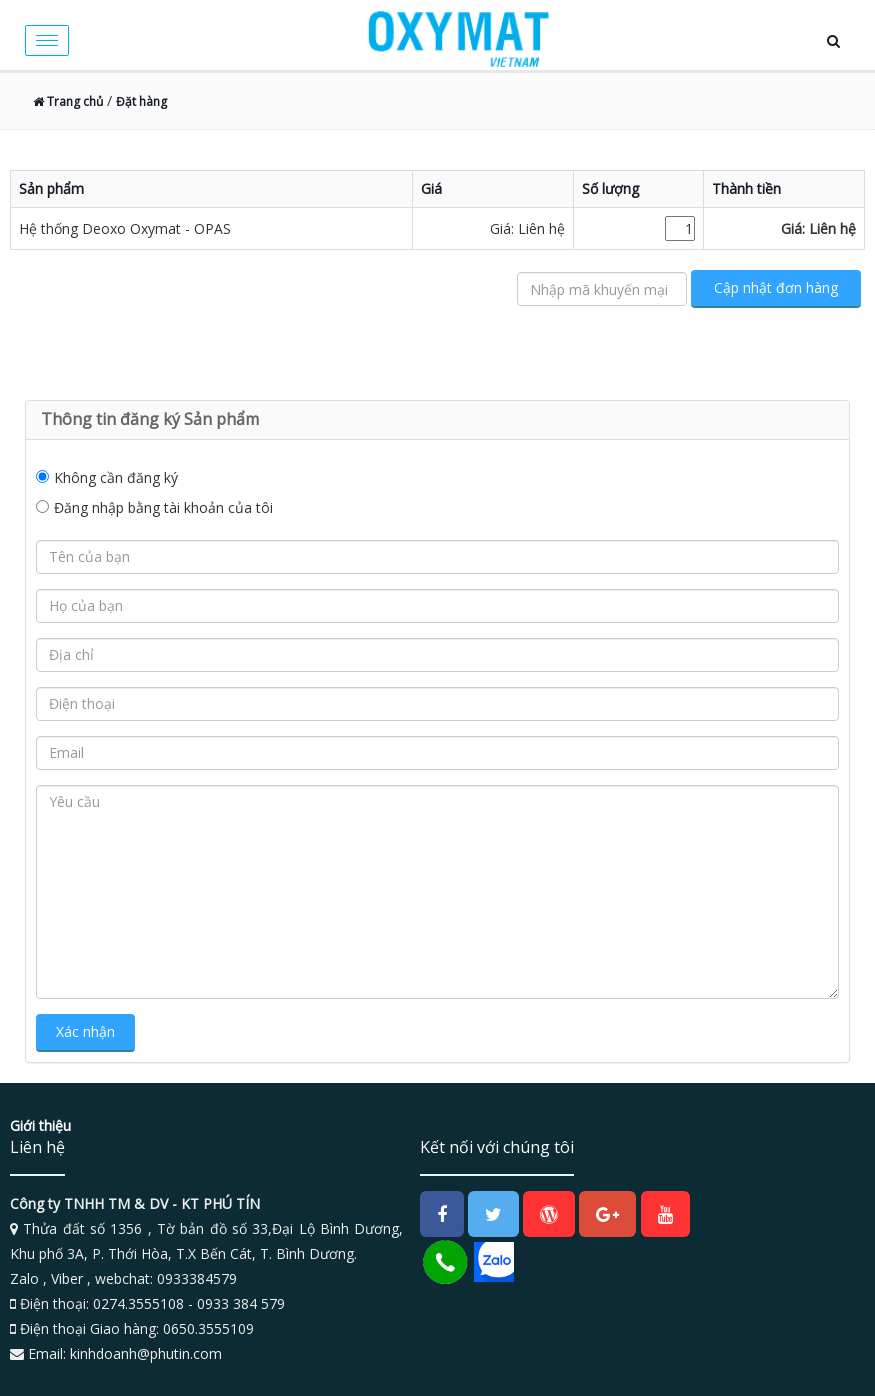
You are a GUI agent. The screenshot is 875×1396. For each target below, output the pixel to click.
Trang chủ (68, 101)
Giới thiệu (40, 1125)
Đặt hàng (141, 101)
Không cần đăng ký (116, 477)
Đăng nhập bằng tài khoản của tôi (163, 507)
